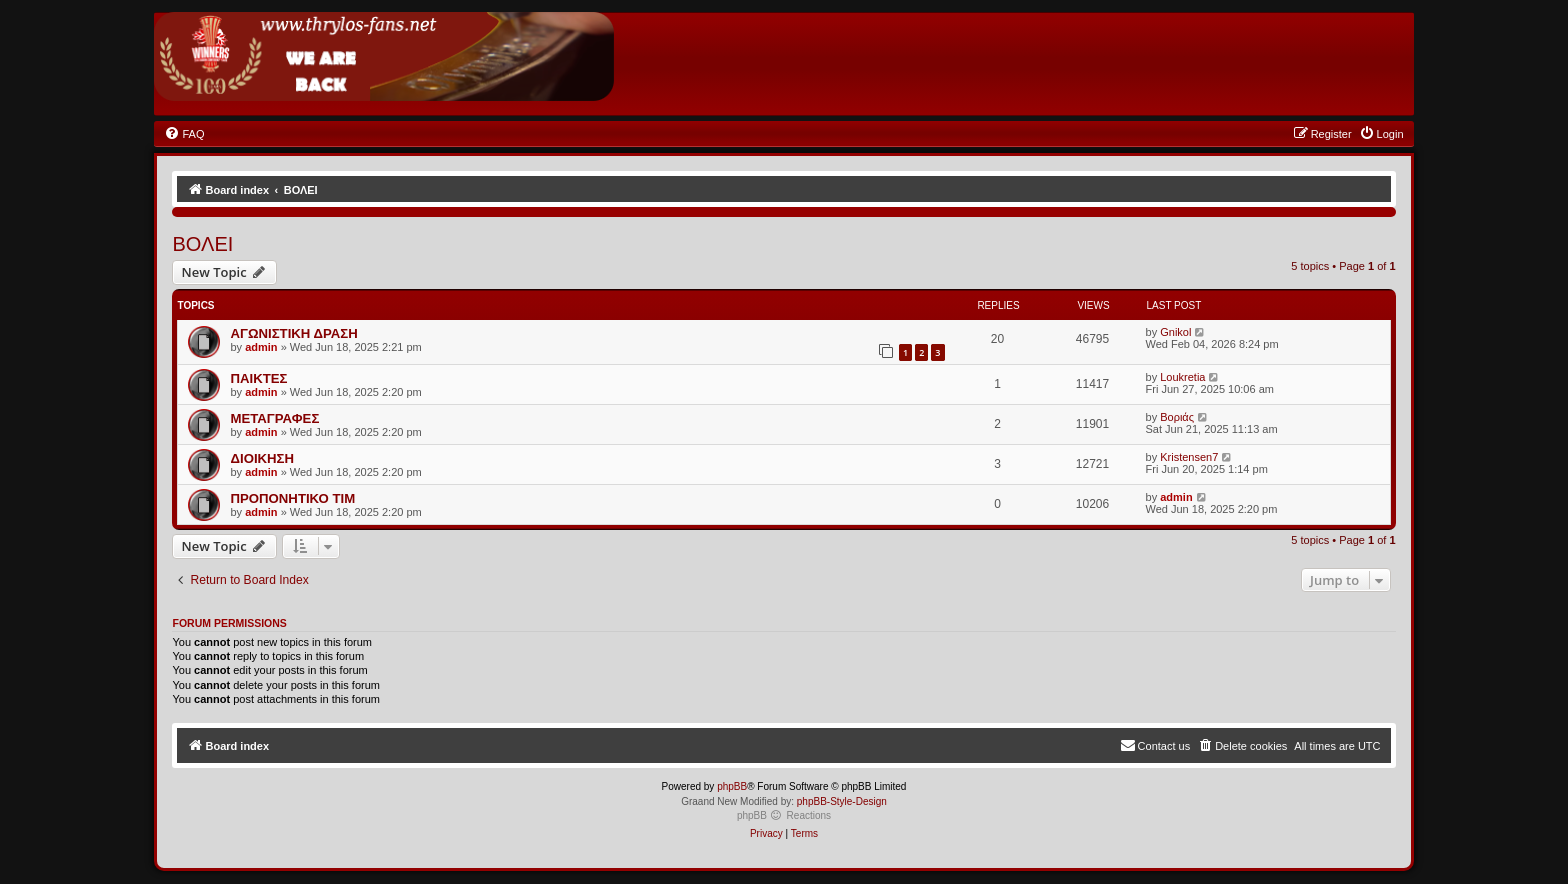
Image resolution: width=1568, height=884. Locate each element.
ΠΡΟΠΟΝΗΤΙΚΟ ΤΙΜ (292, 498)
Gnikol (1175, 332)
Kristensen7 (1189, 457)
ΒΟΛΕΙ (202, 244)
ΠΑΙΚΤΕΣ (258, 378)
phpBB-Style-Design (842, 801)
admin (261, 347)
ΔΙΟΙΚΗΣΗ (262, 458)
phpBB (732, 786)
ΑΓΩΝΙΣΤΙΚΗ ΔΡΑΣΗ (293, 333)
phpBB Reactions (784, 815)
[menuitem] (184, 134)
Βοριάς (1177, 417)
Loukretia (1182, 377)
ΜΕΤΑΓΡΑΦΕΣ (274, 418)
